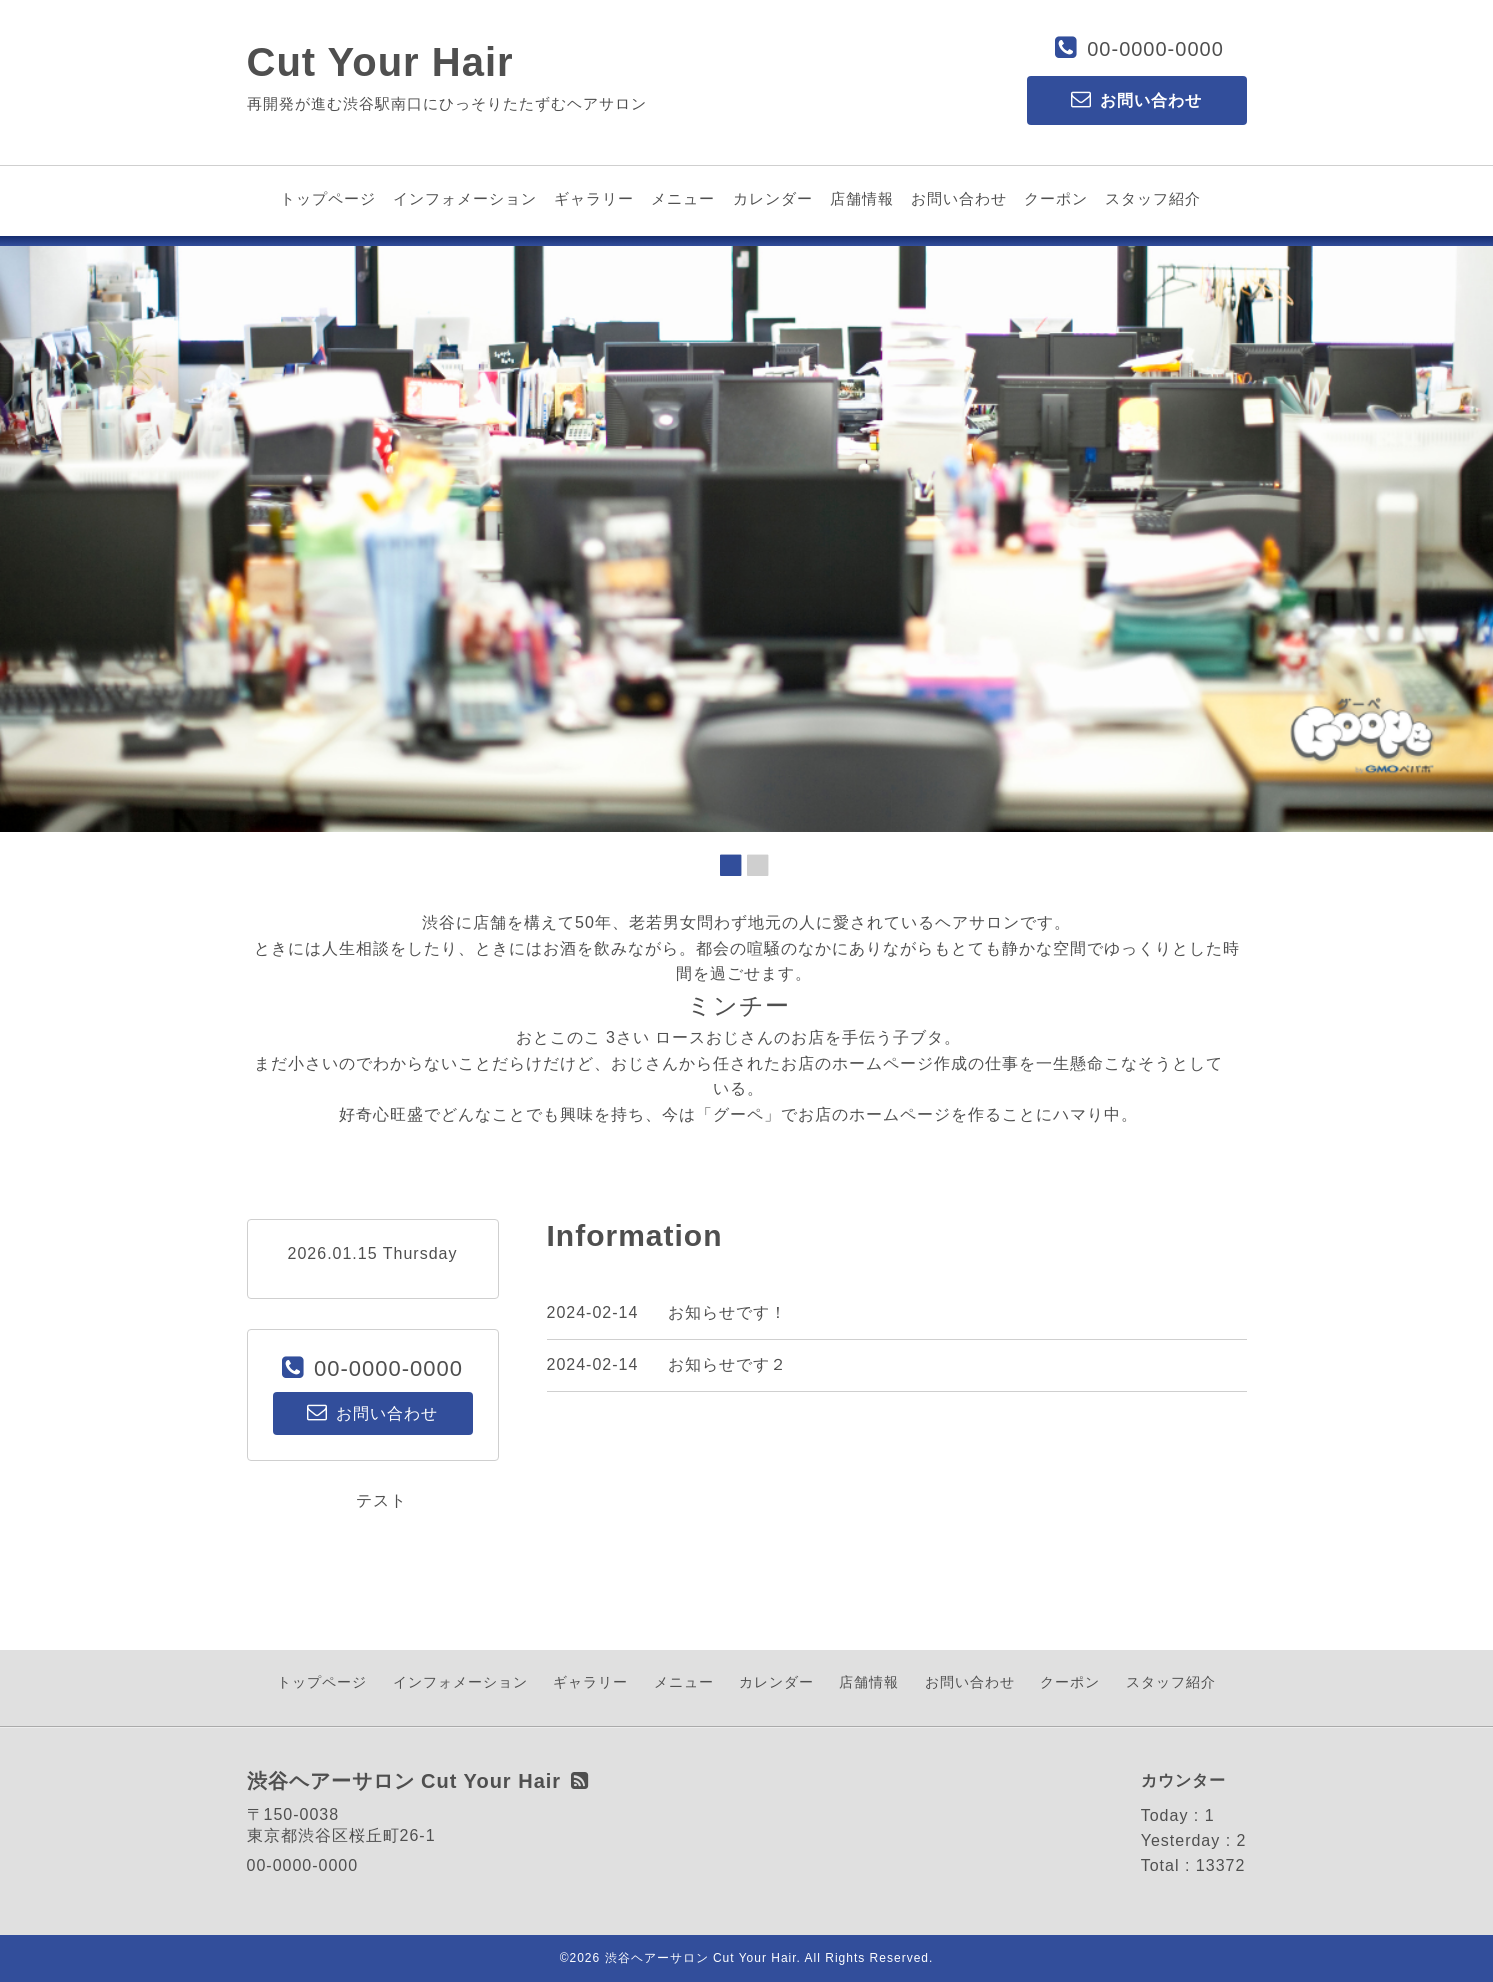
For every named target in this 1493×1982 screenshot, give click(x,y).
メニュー (683, 198)
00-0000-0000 (1155, 49)
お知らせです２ (727, 1364)
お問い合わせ (959, 198)
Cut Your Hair (380, 62)
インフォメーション (465, 198)
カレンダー (773, 198)
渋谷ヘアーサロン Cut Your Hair (701, 1958)
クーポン (1056, 198)
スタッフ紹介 (1153, 198)
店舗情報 (862, 198)
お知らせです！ (727, 1312)
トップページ (328, 198)
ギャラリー (594, 198)
